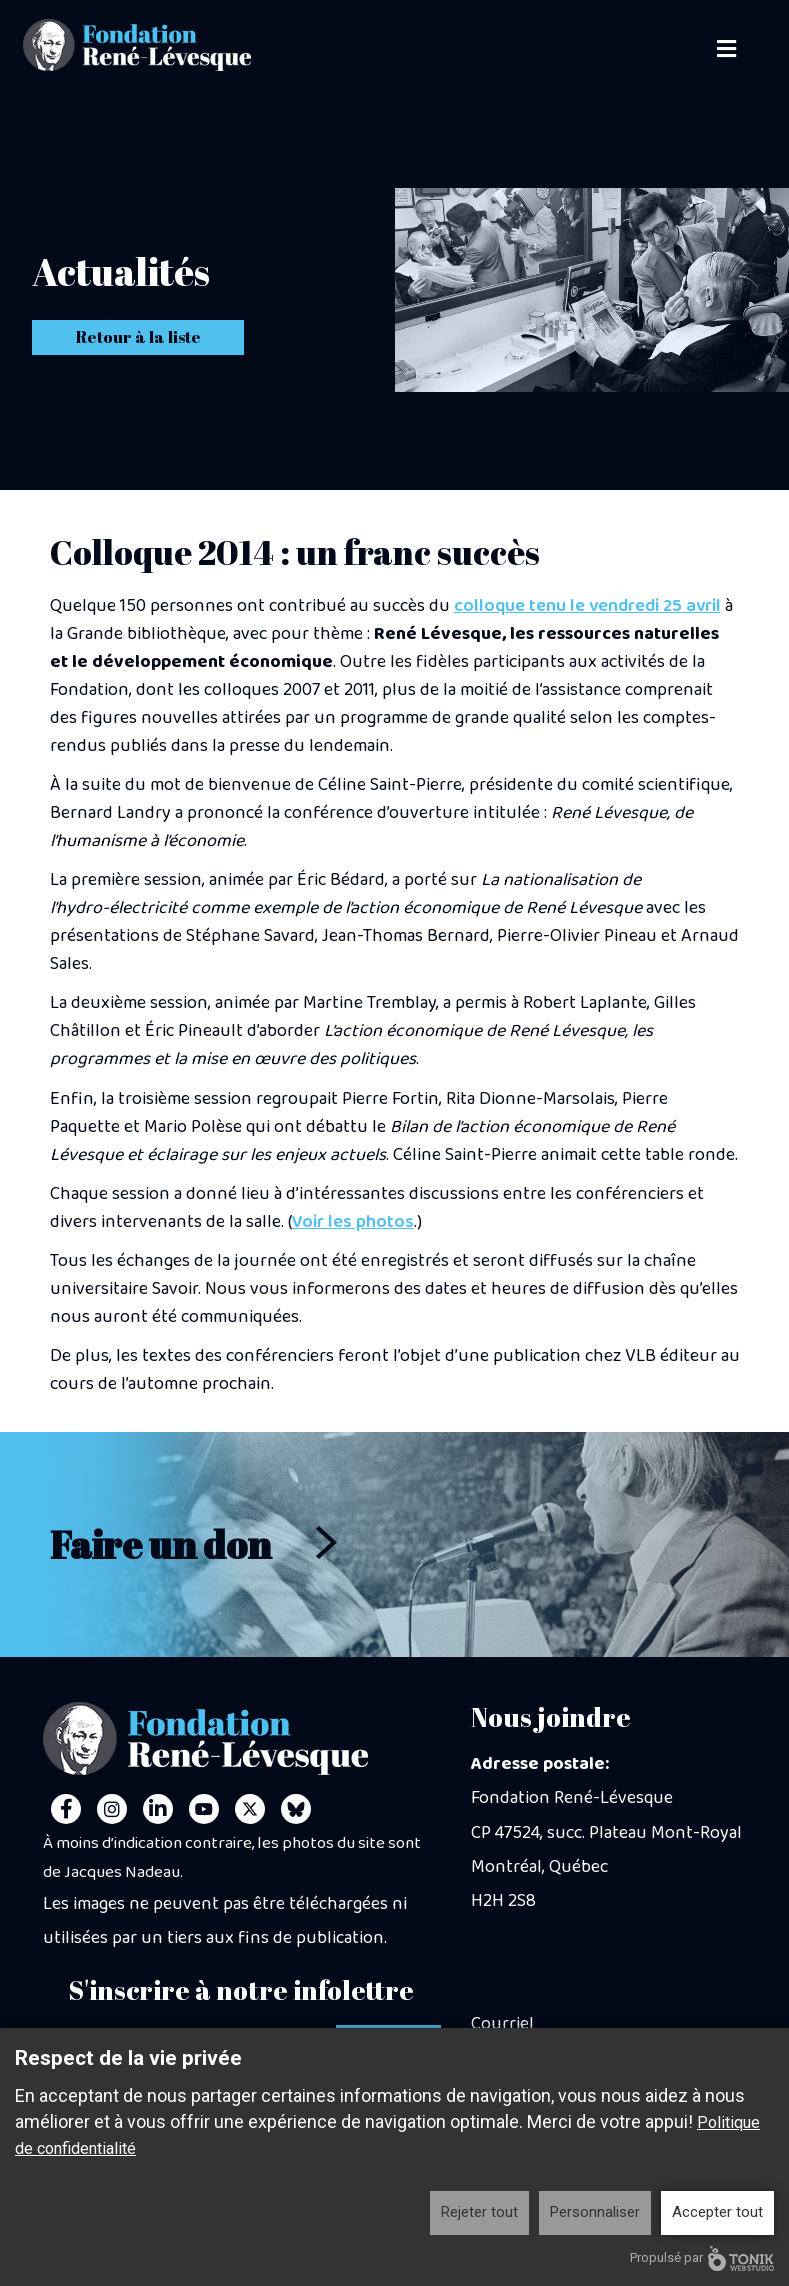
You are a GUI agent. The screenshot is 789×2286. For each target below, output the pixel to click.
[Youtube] (204, 1809)
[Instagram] (112, 1809)
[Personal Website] (296, 1809)
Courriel (502, 2024)
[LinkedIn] (158, 1809)
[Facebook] (66, 1809)
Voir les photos (353, 1222)
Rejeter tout (479, 2212)
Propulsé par (702, 2258)
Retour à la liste (138, 337)
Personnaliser (595, 2212)
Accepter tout (717, 2212)
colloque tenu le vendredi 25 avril (587, 606)
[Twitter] (250, 1809)
